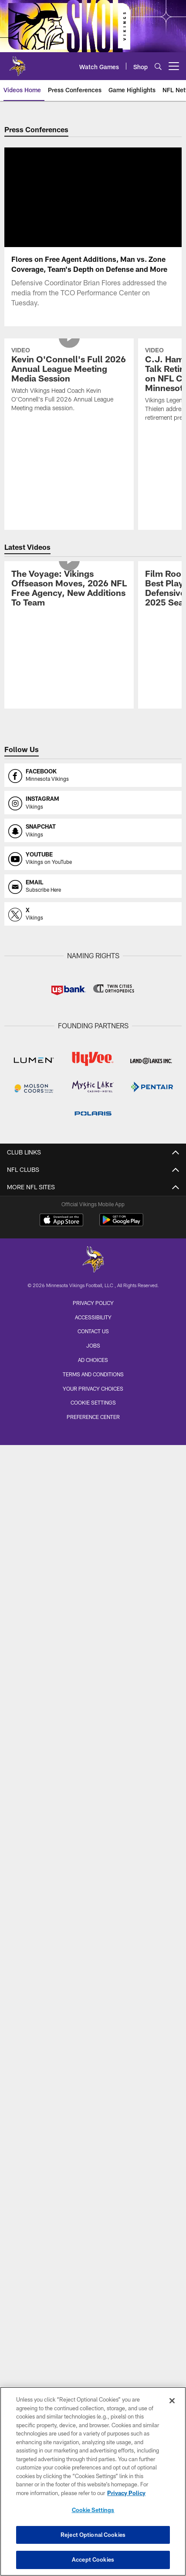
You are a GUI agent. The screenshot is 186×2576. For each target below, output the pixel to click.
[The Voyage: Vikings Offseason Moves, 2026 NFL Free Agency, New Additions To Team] (69, 600)
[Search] (158, 66)
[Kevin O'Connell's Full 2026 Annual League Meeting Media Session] (69, 391)
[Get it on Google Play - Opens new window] (121, 1234)
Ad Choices (93, 1370)
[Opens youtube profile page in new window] (93, 868)
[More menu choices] (174, 66)
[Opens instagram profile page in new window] (93, 813)
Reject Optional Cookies (93, 2534)
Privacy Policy (93, 1313)
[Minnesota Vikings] (93, 1271)
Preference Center (93, 1427)
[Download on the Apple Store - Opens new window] (61, 1231)
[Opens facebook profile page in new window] (93, 785)
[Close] (172, 2400)
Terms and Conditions (93, 1385)
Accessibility (93, 1328)
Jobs (93, 1356)
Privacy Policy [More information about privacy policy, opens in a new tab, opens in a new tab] (126, 2492)
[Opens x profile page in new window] (93, 924)
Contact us (93, 1341)
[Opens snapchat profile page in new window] (93, 841)
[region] (93, 2481)
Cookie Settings (93, 1413)
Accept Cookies (93, 2559)
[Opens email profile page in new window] (93, 896)
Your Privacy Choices (93, 1399)
